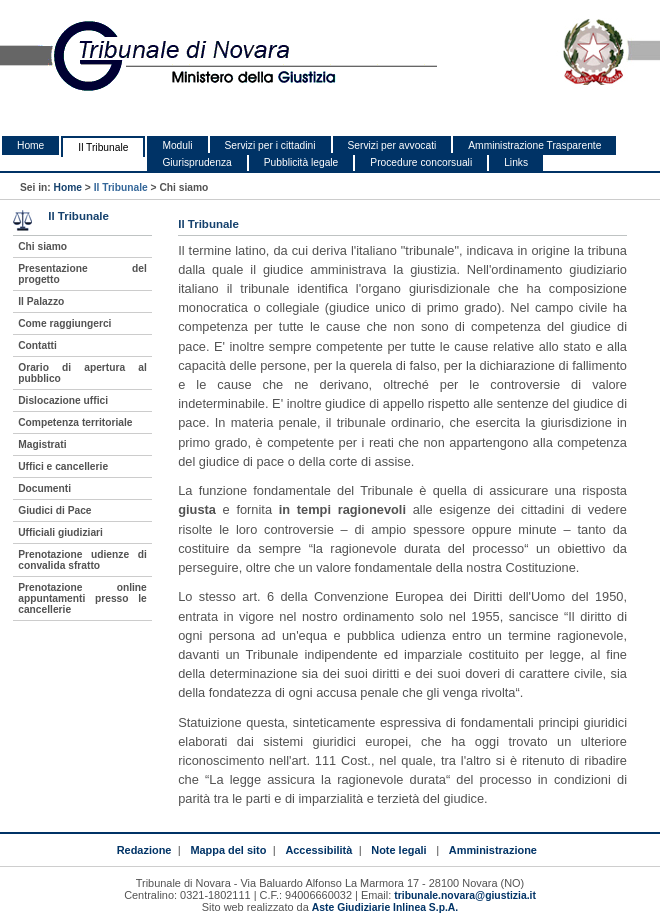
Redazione (144, 850)
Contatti (37, 345)
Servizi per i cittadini (270, 145)
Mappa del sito (228, 850)
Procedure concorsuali (421, 162)
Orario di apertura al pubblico (82, 373)
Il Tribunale (103, 147)
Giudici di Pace (54, 510)
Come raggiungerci (64, 323)
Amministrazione (493, 850)
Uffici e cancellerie (63, 466)
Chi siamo (42, 246)
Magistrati (42, 444)
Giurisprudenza (196, 162)
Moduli (177, 145)
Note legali (398, 850)
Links (516, 162)
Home (30, 145)
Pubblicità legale (301, 162)
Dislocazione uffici (63, 400)
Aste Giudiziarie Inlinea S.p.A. (385, 907)
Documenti (44, 488)
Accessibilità (318, 850)
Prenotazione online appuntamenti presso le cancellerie (82, 598)
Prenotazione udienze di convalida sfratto (82, 560)
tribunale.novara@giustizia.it (465, 895)
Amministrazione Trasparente (534, 145)
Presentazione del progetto (82, 274)
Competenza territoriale (75, 422)
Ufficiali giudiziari (60, 532)
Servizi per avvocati (392, 145)
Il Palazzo (41, 301)
